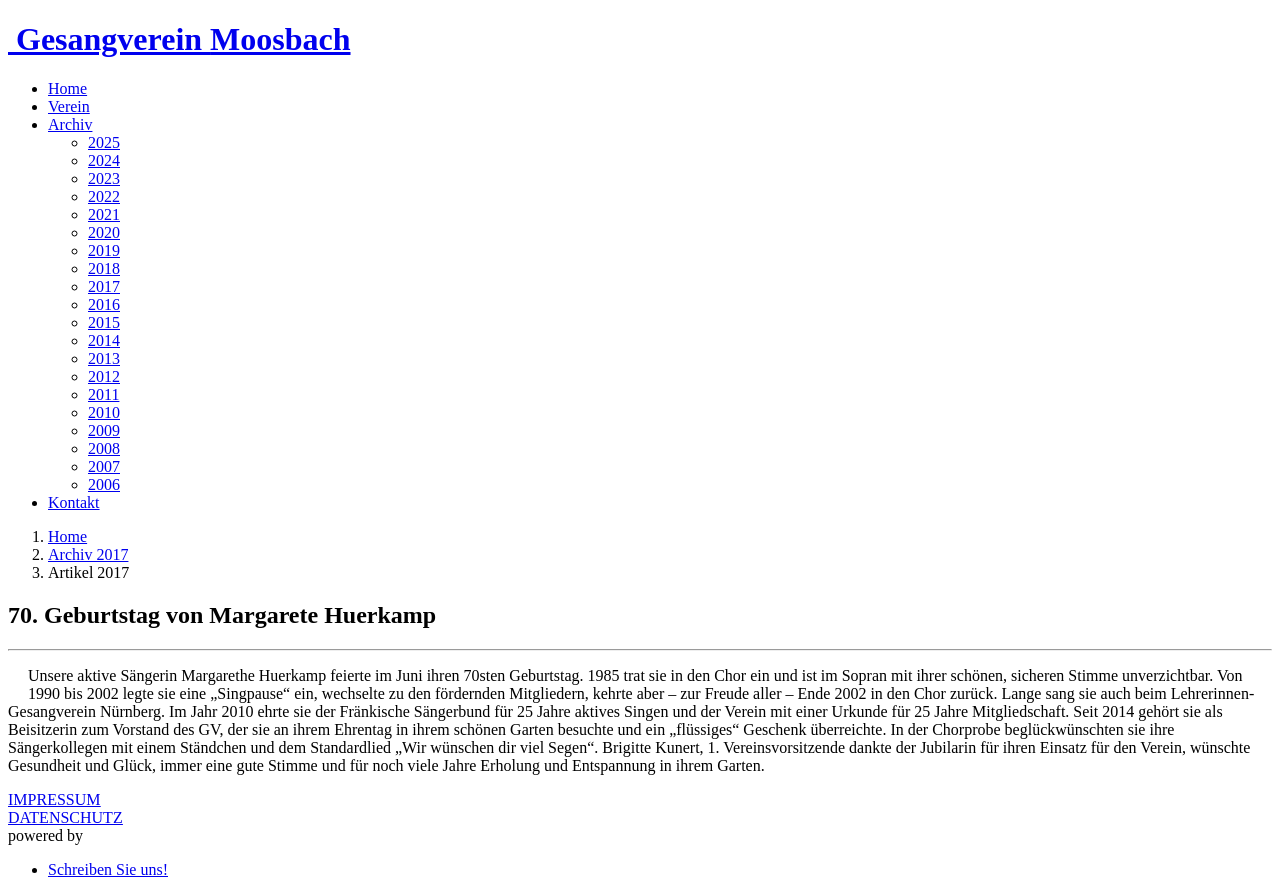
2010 (104, 412)
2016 (104, 304)
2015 (104, 322)
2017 (104, 286)
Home (67, 88)
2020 (104, 232)
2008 (104, 448)
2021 (104, 214)
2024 (104, 160)
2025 (104, 142)
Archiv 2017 (88, 554)
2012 (104, 376)
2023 (104, 178)
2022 (104, 196)
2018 (104, 268)
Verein (69, 106)
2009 (104, 430)
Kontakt (74, 502)
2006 (104, 484)
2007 (104, 466)
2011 (103, 394)
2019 (104, 250)
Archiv (70, 124)
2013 (104, 358)
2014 (104, 340)
